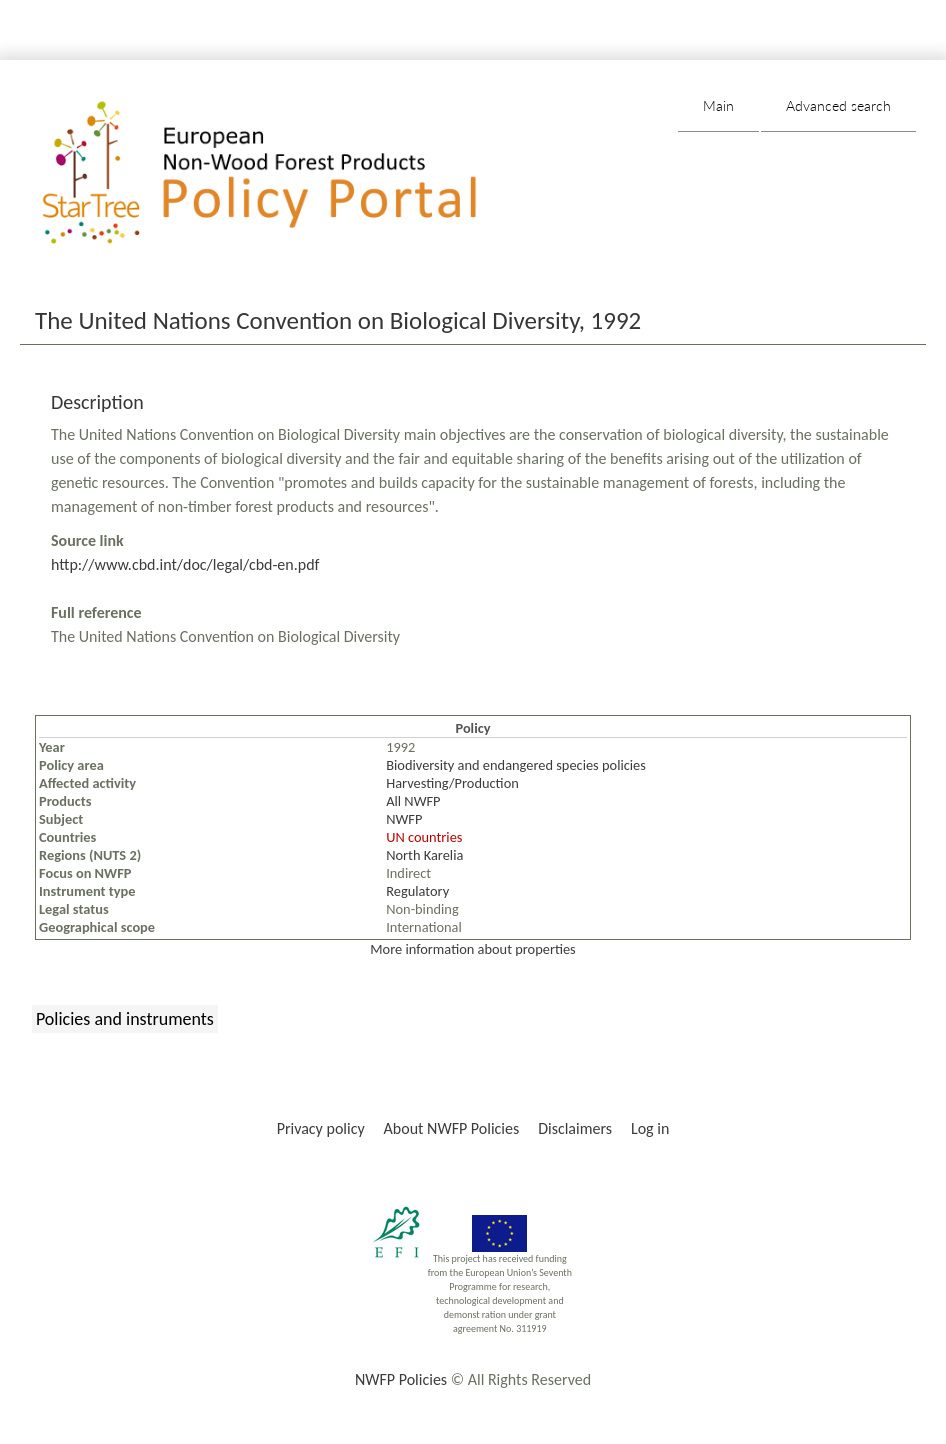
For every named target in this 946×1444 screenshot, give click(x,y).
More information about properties (472, 949)
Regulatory (417, 891)
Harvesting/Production (452, 783)
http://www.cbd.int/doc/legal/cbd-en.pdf (185, 564)
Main (718, 105)
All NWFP (413, 801)
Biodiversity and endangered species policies (516, 765)
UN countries (424, 837)
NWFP (404, 819)
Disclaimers (575, 1128)
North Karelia (424, 855)
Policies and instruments (125, 1019)
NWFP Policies (401, 1379)
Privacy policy (321, 1128)
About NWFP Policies (452, 1128)
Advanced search (838, 105)
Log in (650, 1128)
